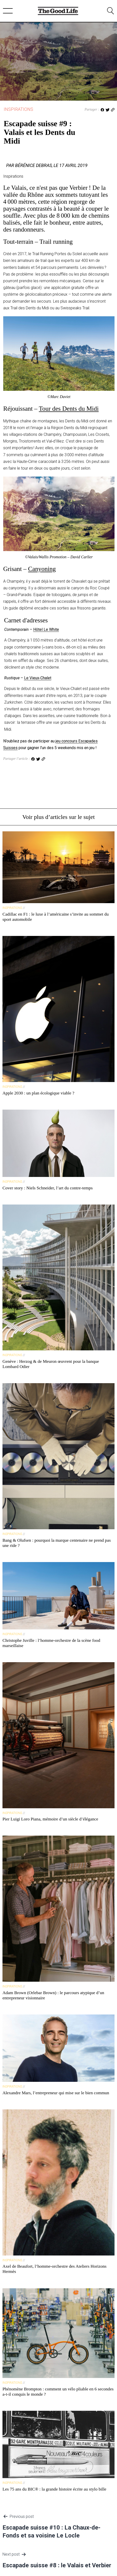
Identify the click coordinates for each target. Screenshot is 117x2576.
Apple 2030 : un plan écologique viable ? (38, 1092)
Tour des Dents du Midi (69, 408)
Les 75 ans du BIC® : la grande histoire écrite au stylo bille (54, 2489)
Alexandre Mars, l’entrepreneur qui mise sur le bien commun (55, 2092)
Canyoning (42, 568)
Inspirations (18, 109)
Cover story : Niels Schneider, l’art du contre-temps (47, 1187)
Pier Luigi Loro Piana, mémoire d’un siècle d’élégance (50, 1818)
